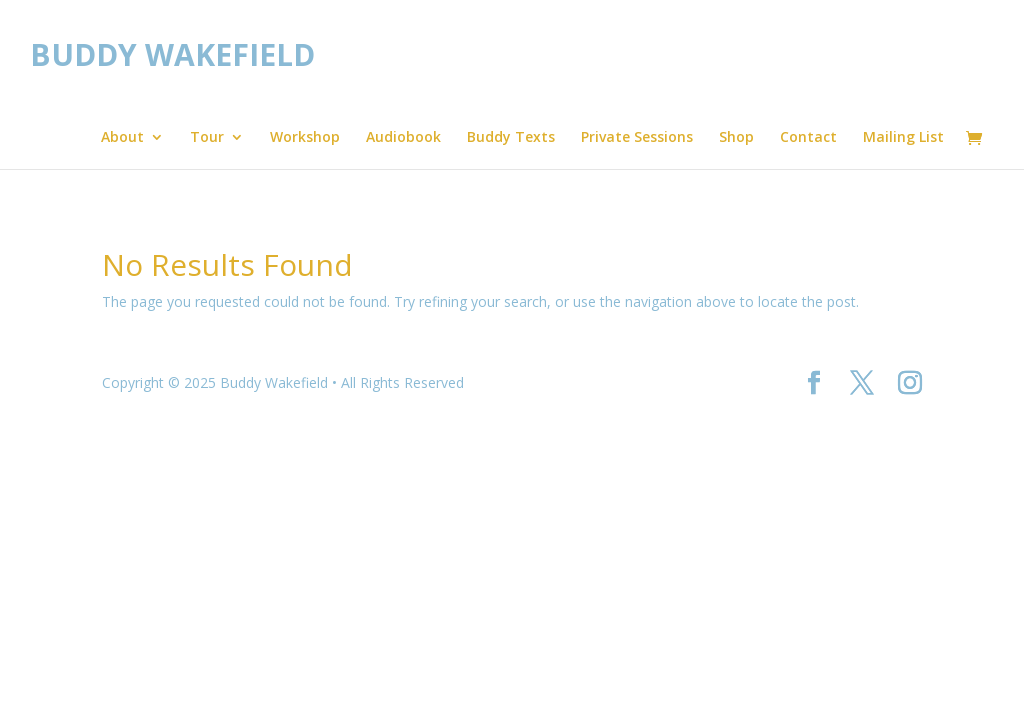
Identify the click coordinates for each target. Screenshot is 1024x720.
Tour (207, 138)
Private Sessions (637, 138)
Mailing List (903, 138)
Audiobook (403, 138)
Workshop (305, 138)
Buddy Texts (511, 138)
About (122, 138)
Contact (808, 138)
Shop (736, 138)
